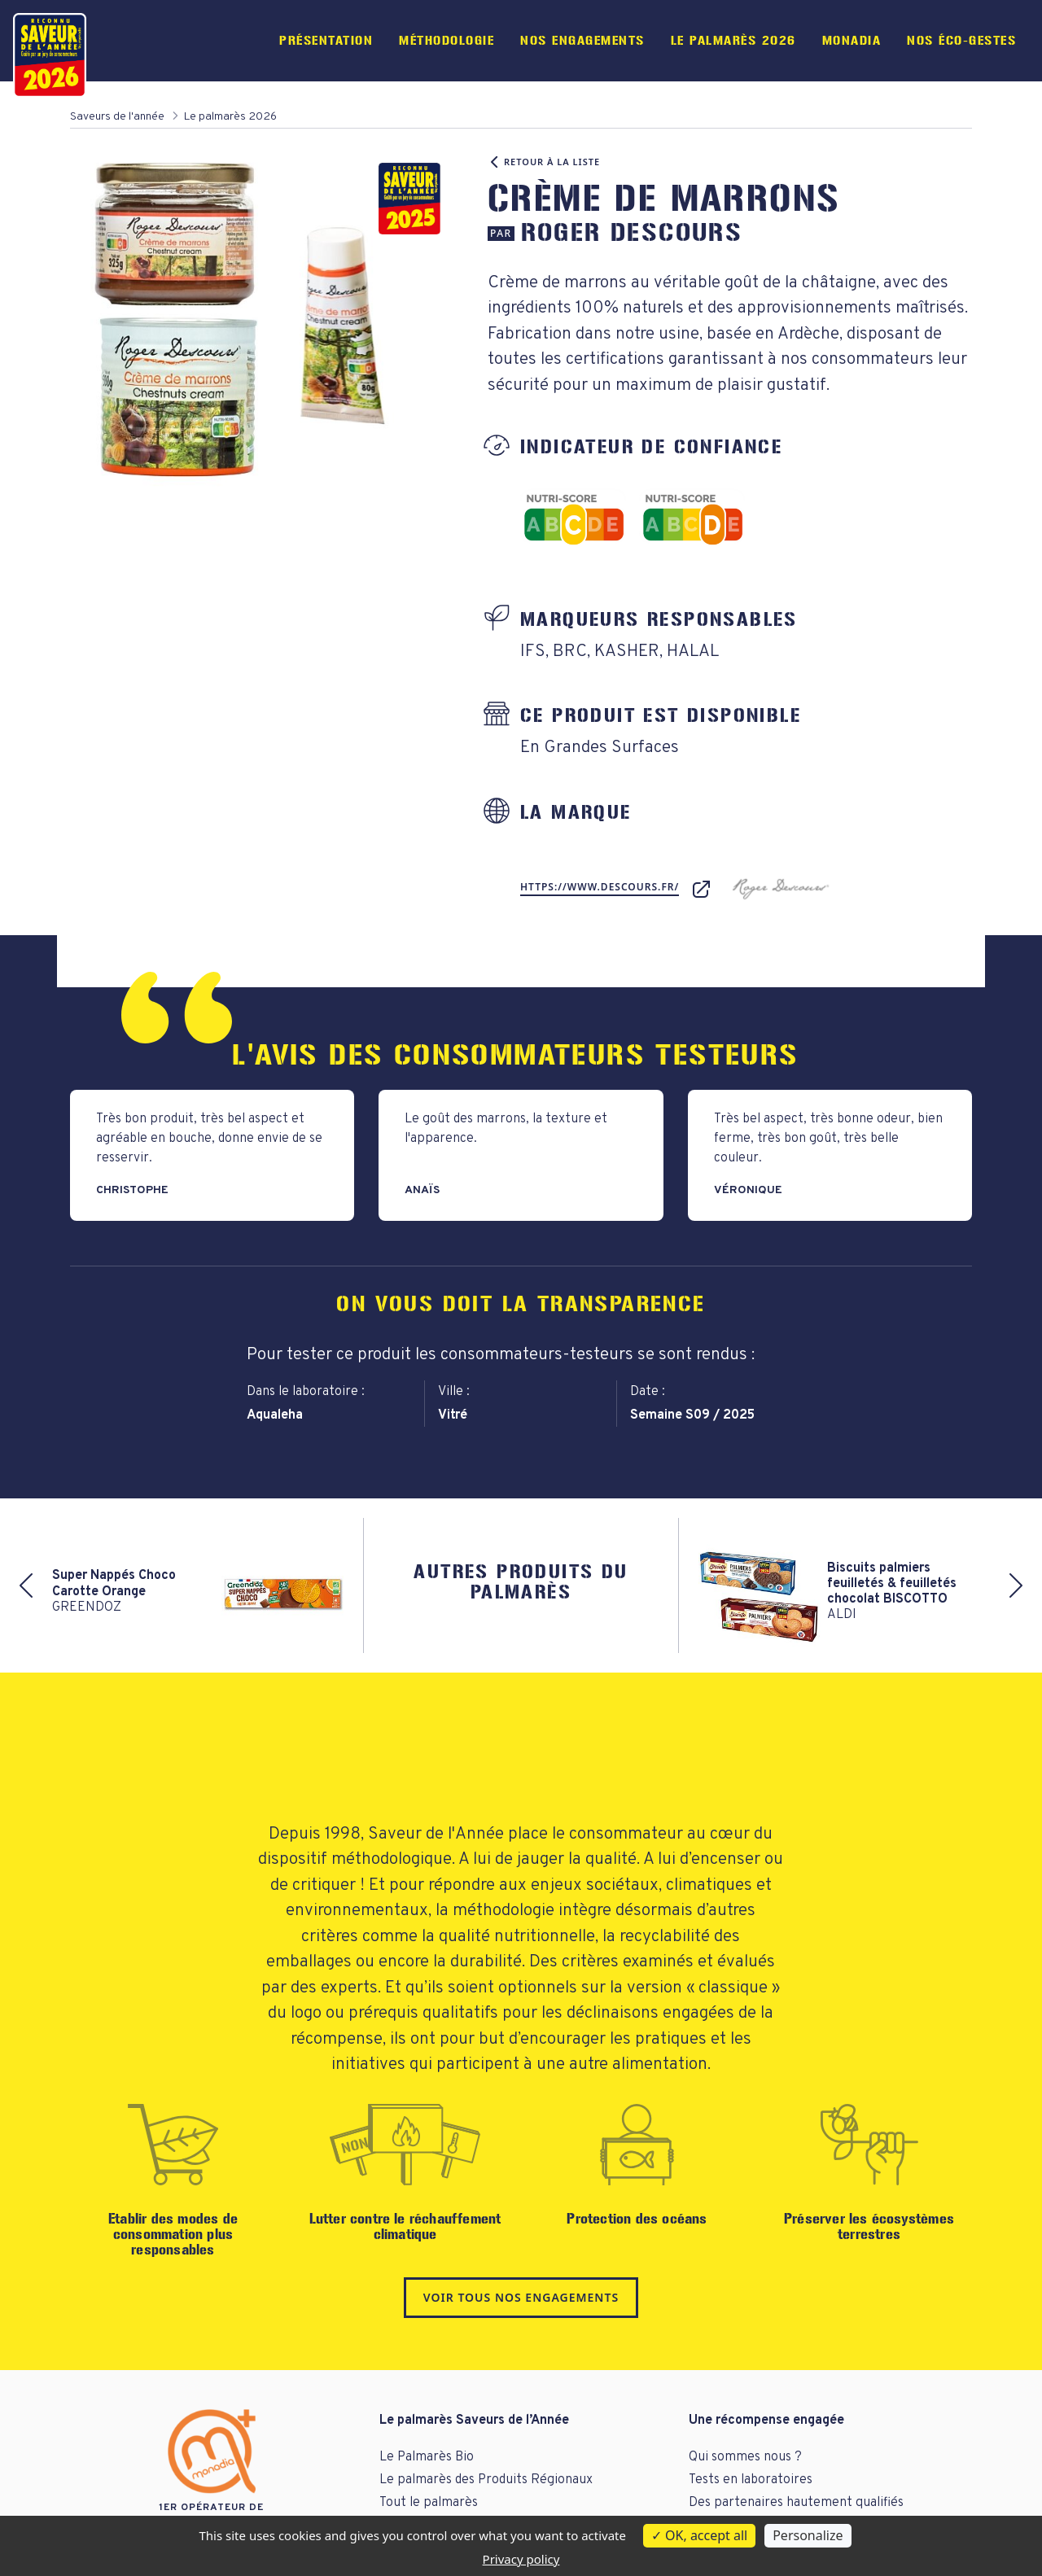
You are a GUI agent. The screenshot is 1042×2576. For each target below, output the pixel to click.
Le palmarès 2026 (733, 40)
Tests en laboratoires (750, 2480)
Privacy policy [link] (521, 2559)
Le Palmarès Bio (426, 2457)
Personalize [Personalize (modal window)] (808, 2535)
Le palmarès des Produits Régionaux (486, 2480)
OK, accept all (699, 2535)
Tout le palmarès (428, 2503)
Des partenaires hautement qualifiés (796, 2503)
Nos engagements (582, 40)
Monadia (852, 40)
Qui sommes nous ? (745, 2457)
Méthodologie (446, 40)
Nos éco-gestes (961, 40)
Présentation (326, 40)
